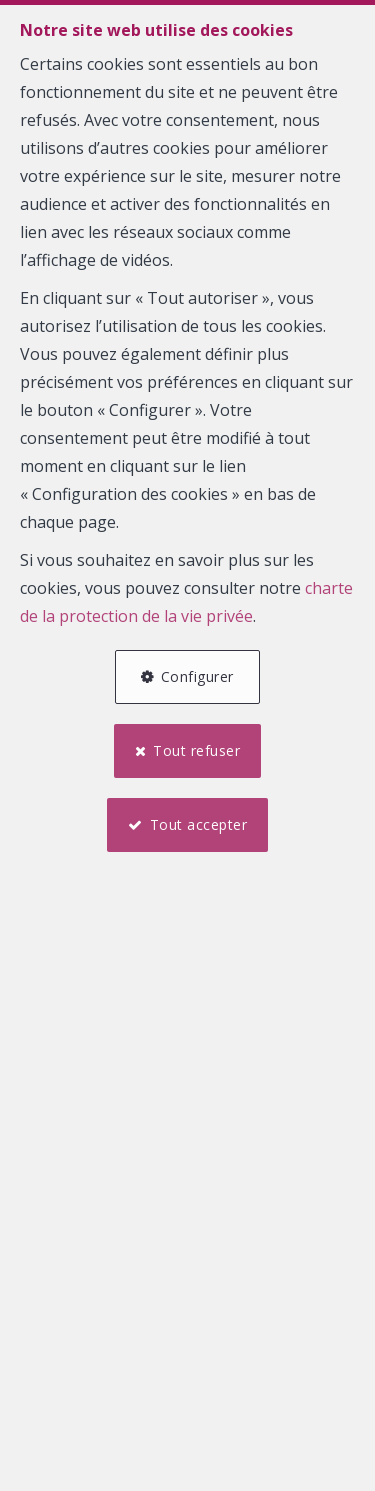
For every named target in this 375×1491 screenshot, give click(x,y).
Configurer (197, 676)
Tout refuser (196, 750)
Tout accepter (199, 824)
